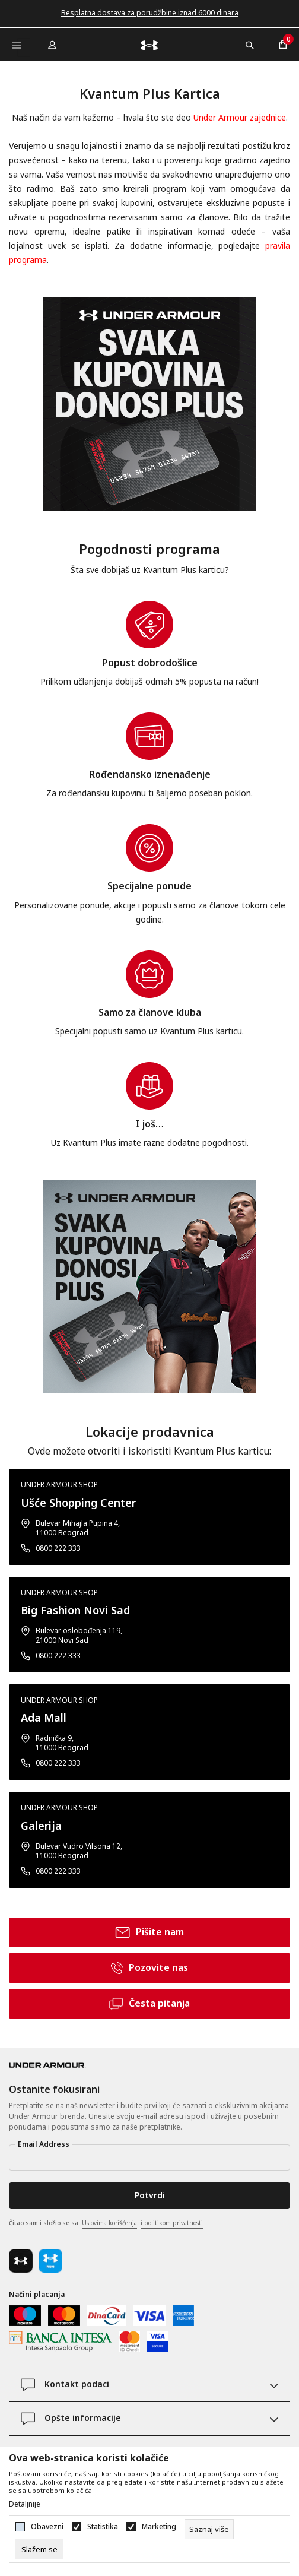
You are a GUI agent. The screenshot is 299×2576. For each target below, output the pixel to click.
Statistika (102, 2526)
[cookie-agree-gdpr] (39, 2549)
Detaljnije (24, 2504)
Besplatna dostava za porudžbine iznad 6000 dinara (149, 13)
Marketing (159, 2526)
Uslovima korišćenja (109, 2223)
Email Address (43, 2144)
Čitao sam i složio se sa (106, 2223)
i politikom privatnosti (172, 2223)
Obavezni (47, 2526)
